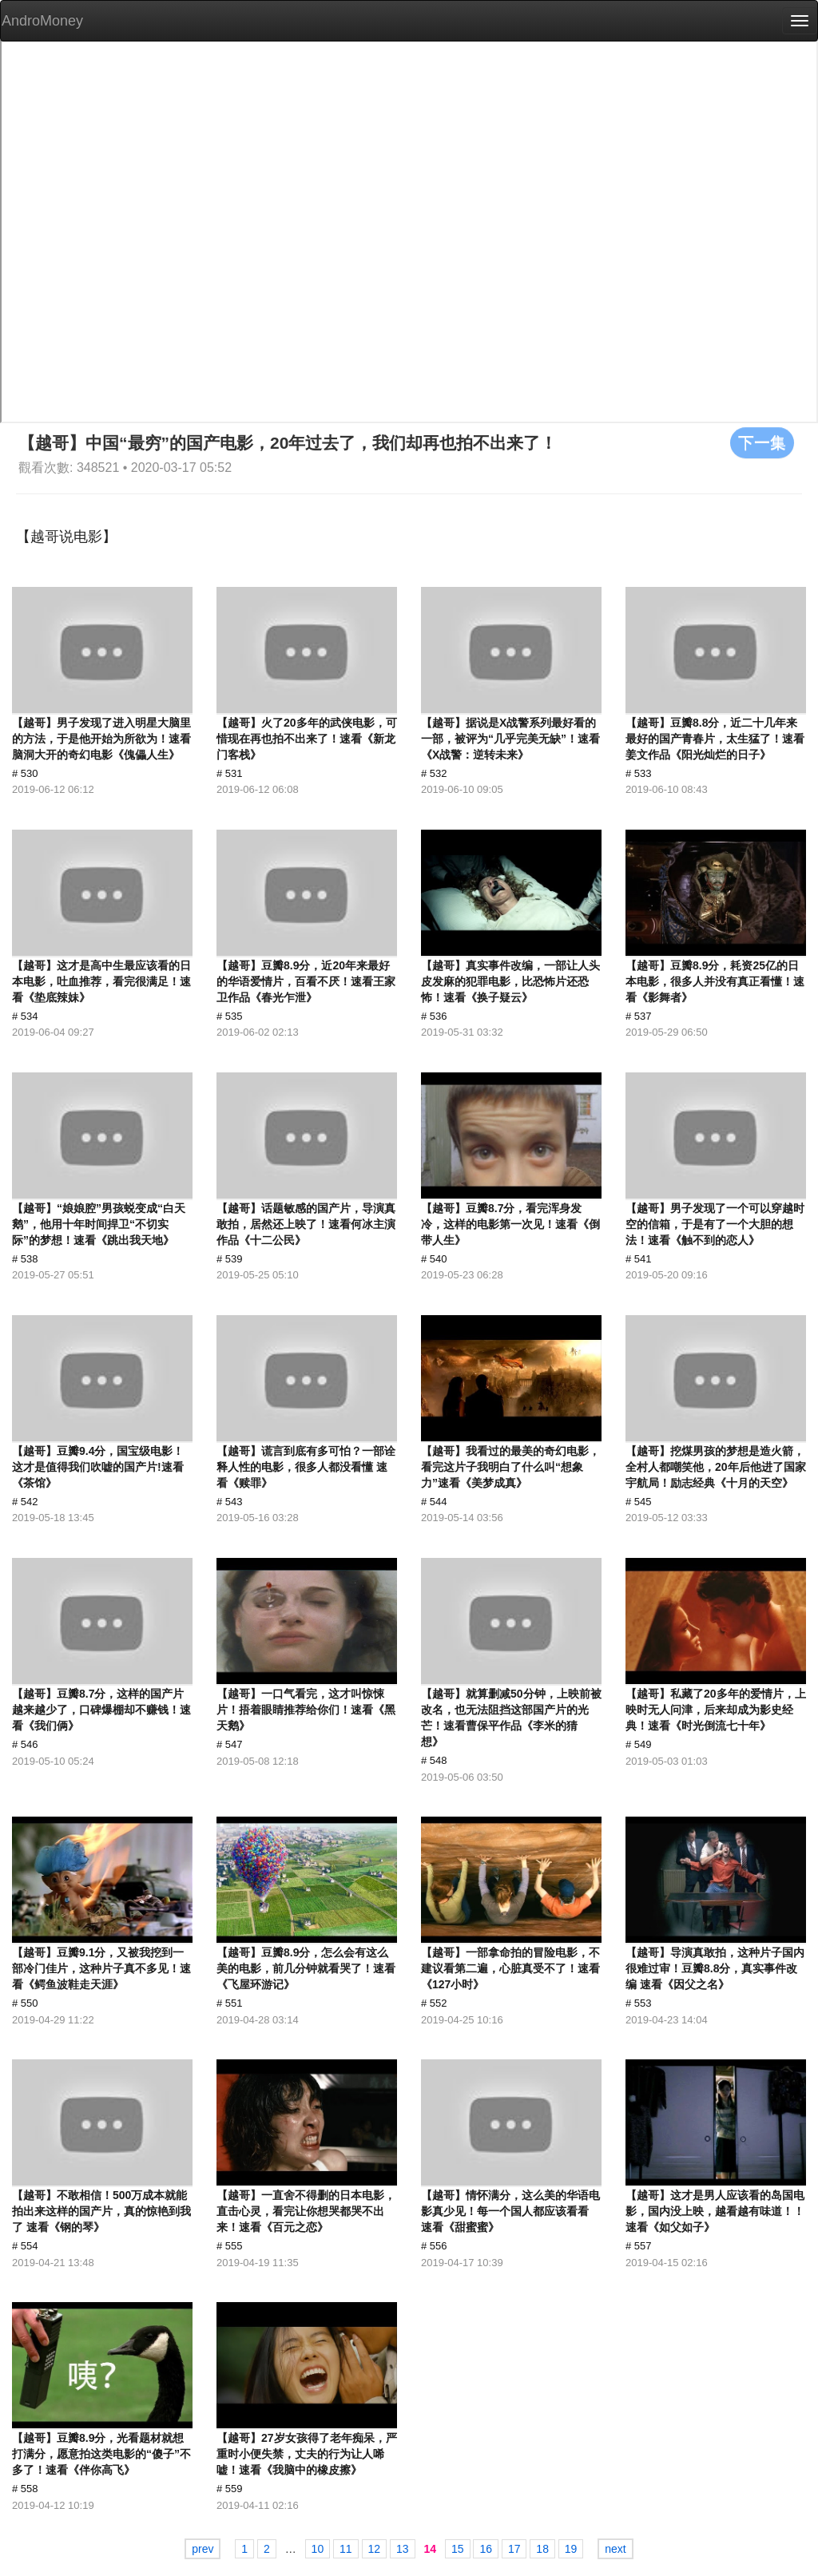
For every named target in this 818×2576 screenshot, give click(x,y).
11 (346, 2548)
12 (374, 2548)
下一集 (762, 442)
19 (571, 2548)
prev (202, 2548)
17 (514, 2548)
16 (485, 2548)
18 (542, 2548)
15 (457, 2548)
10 (318, 2548)
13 (402, 2548)
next (615, 2548)
